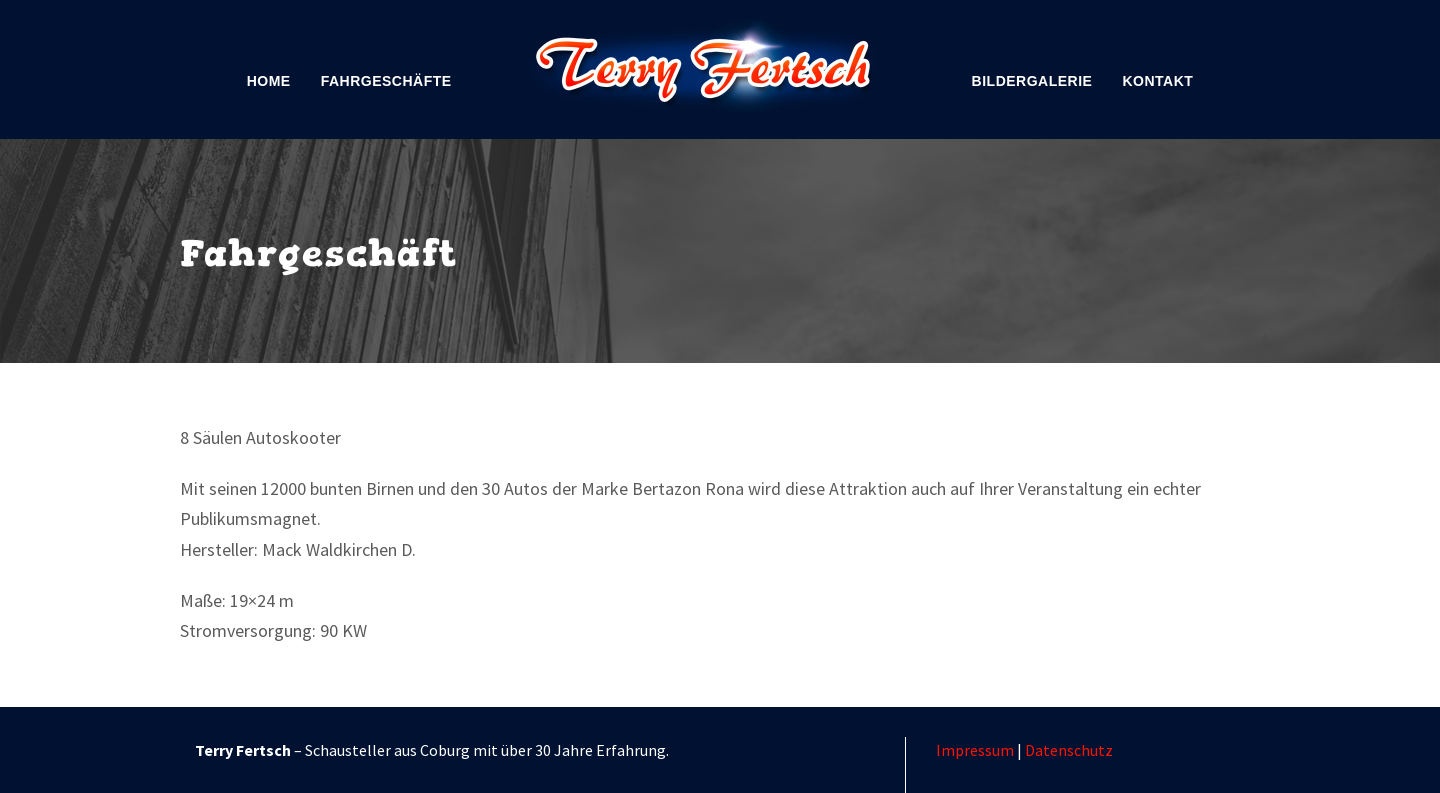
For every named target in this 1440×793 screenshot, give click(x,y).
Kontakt (1157, 81)
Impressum (975, 750)
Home (269, 81)
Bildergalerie (1032, 81)
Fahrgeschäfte (386, 81)
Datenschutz (1069, 750)
